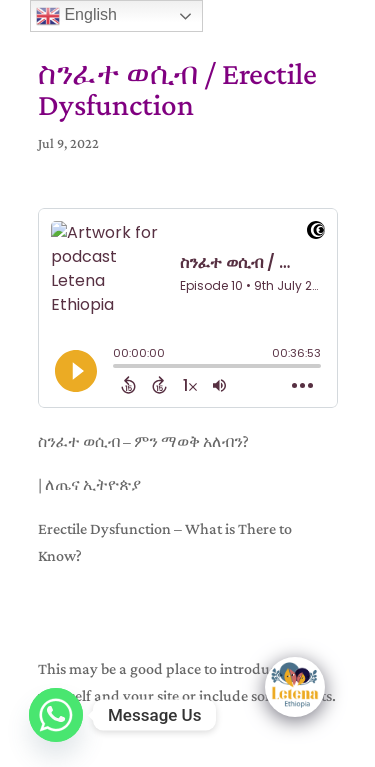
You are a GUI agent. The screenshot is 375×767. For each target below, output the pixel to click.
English (76, 16)
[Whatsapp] (56, 715)
